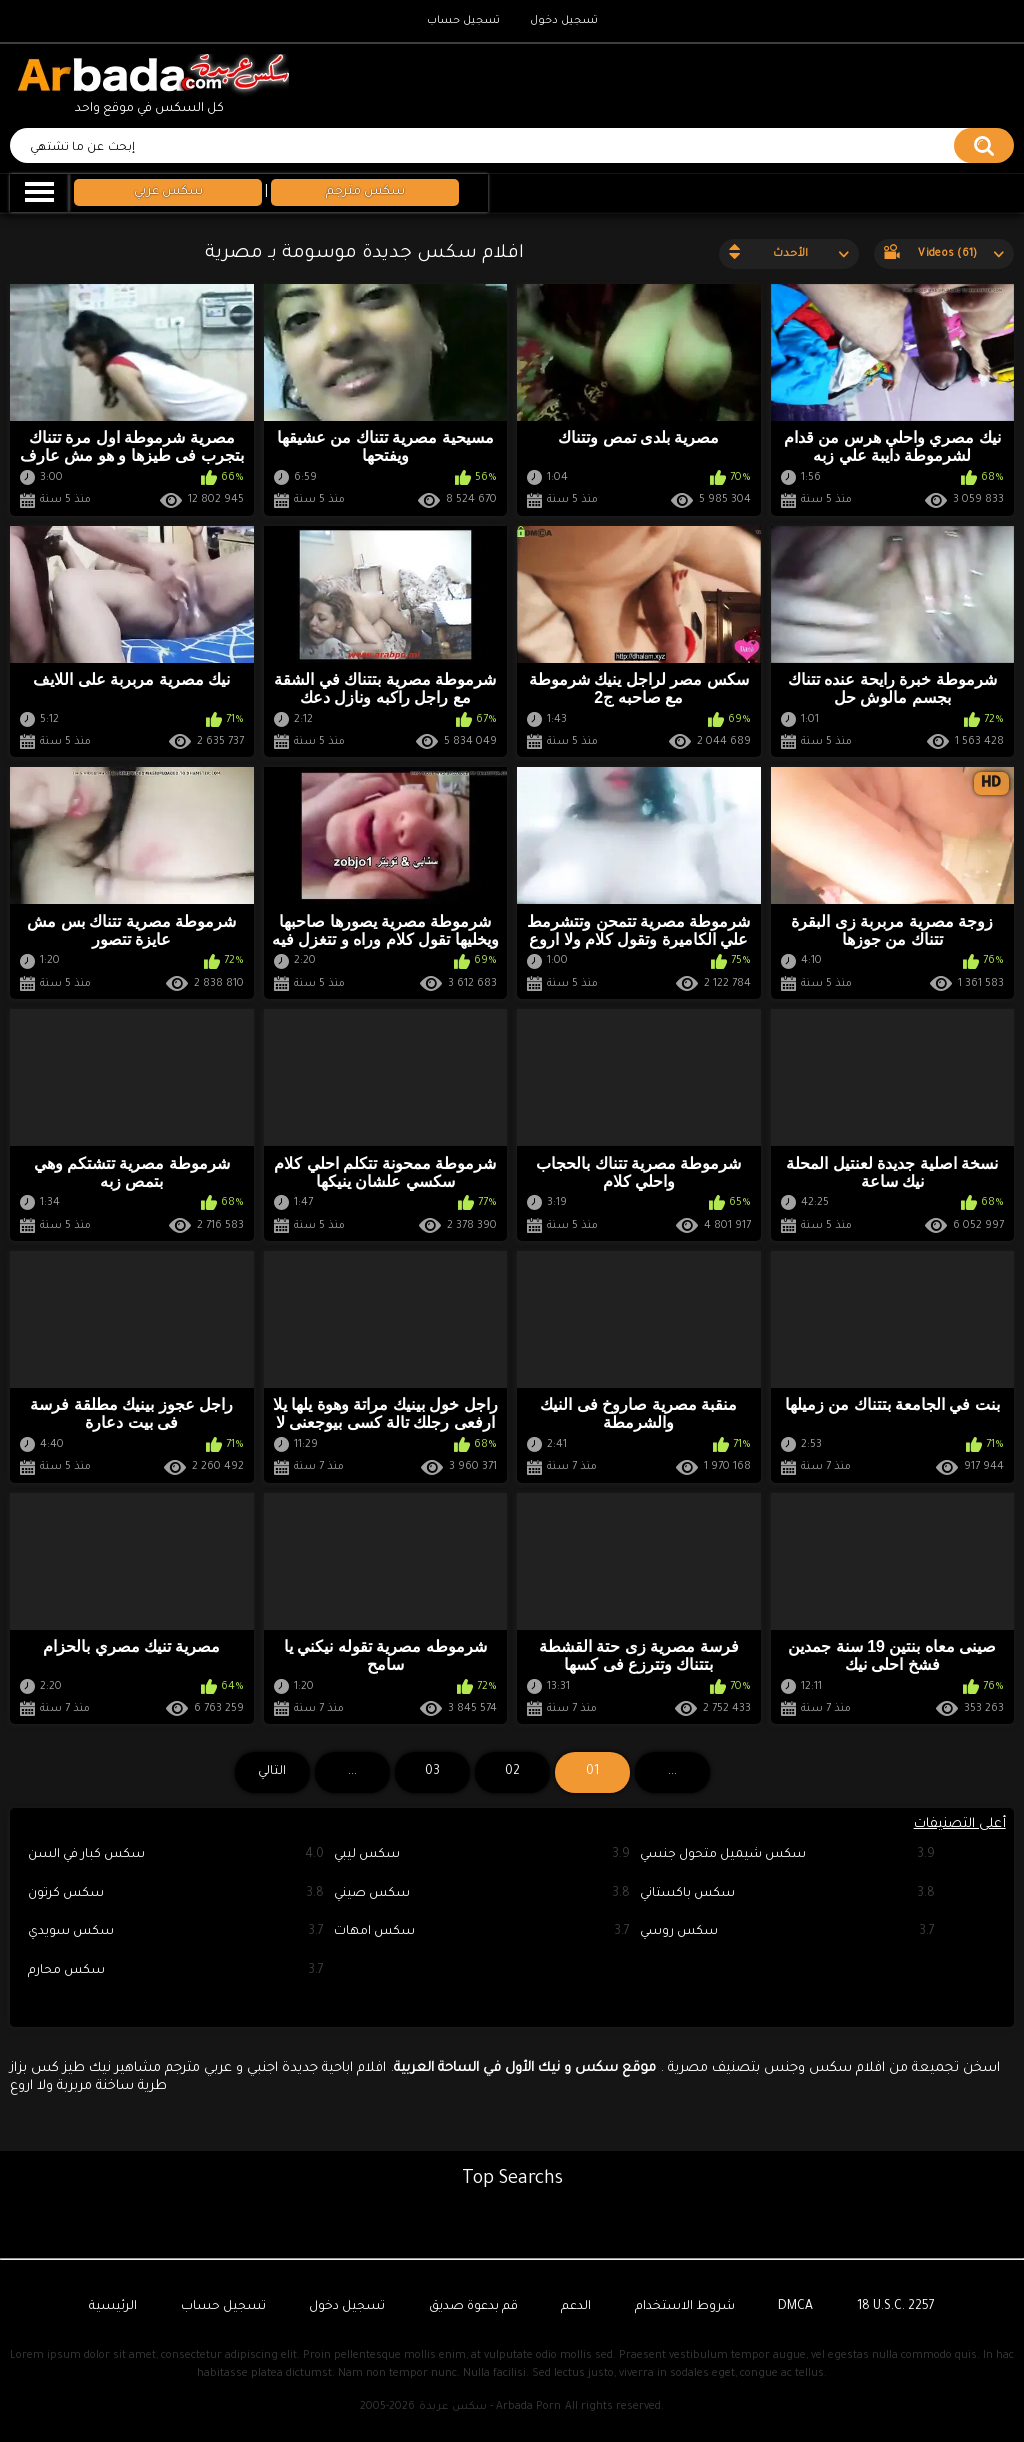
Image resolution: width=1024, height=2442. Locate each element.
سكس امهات (482, 1932)
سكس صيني (482, 1894)
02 (512, 1772)
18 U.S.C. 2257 (896, 2307)
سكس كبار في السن (176, 1855)
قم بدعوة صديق (473, 2307)
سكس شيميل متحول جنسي (788, 1855)
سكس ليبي (482, 1855)
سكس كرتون (176, 1894)
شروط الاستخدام (685, 2307)
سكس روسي (788, 1932)
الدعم (576, 2307)
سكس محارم (176, 1971)
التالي (272, 1772)
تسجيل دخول (564, 21)
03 (432, 1772)
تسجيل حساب (463, 21)
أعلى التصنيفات (960, 1824)
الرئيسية (113, 2307)
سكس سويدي (176, 1932)
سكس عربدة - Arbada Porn (490, 2407)
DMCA (795, 2307)
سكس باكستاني (788, 1894)
